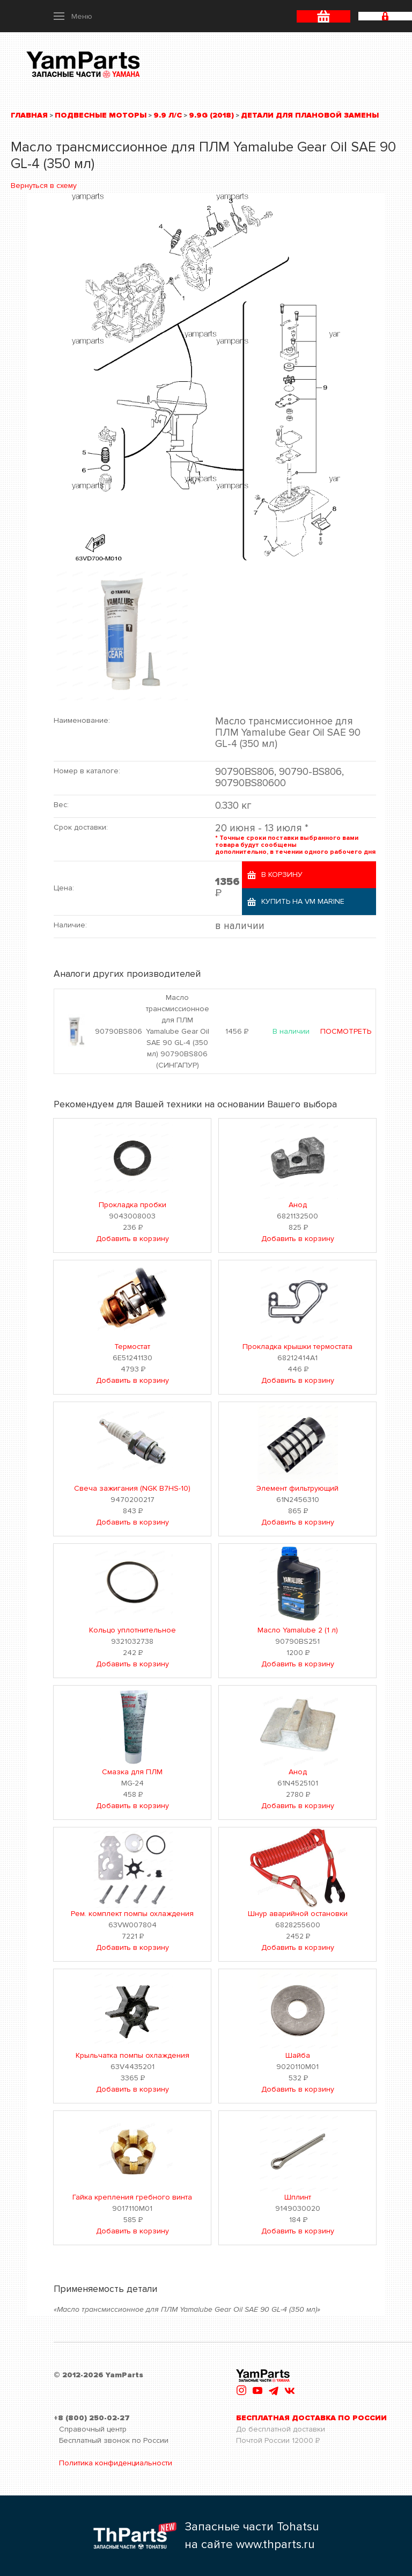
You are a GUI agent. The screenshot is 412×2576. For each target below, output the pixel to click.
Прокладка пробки (132, 1204)
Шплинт (297, 2197)
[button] (73, 16)
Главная (29, 115)
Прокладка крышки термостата (297, 1346)
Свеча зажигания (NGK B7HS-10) (132, 1488)
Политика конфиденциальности (115, 2463)
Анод (298, 1204)
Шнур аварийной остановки (298, 1913)
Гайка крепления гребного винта (132, 2197)
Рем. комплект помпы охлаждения (132, 1913)
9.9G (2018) (211, 115)
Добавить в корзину (132, 1238)
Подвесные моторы (100, 115)
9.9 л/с (167, 115)
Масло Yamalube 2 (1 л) (298, 1630)
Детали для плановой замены (310, 115)
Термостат (132, 1346)
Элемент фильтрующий (297, 1488)
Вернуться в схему (44, 185)
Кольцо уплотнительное (132, 1630)
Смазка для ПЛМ (132, 1771)
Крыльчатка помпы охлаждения (132, 2055)
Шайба (297, 2055)
